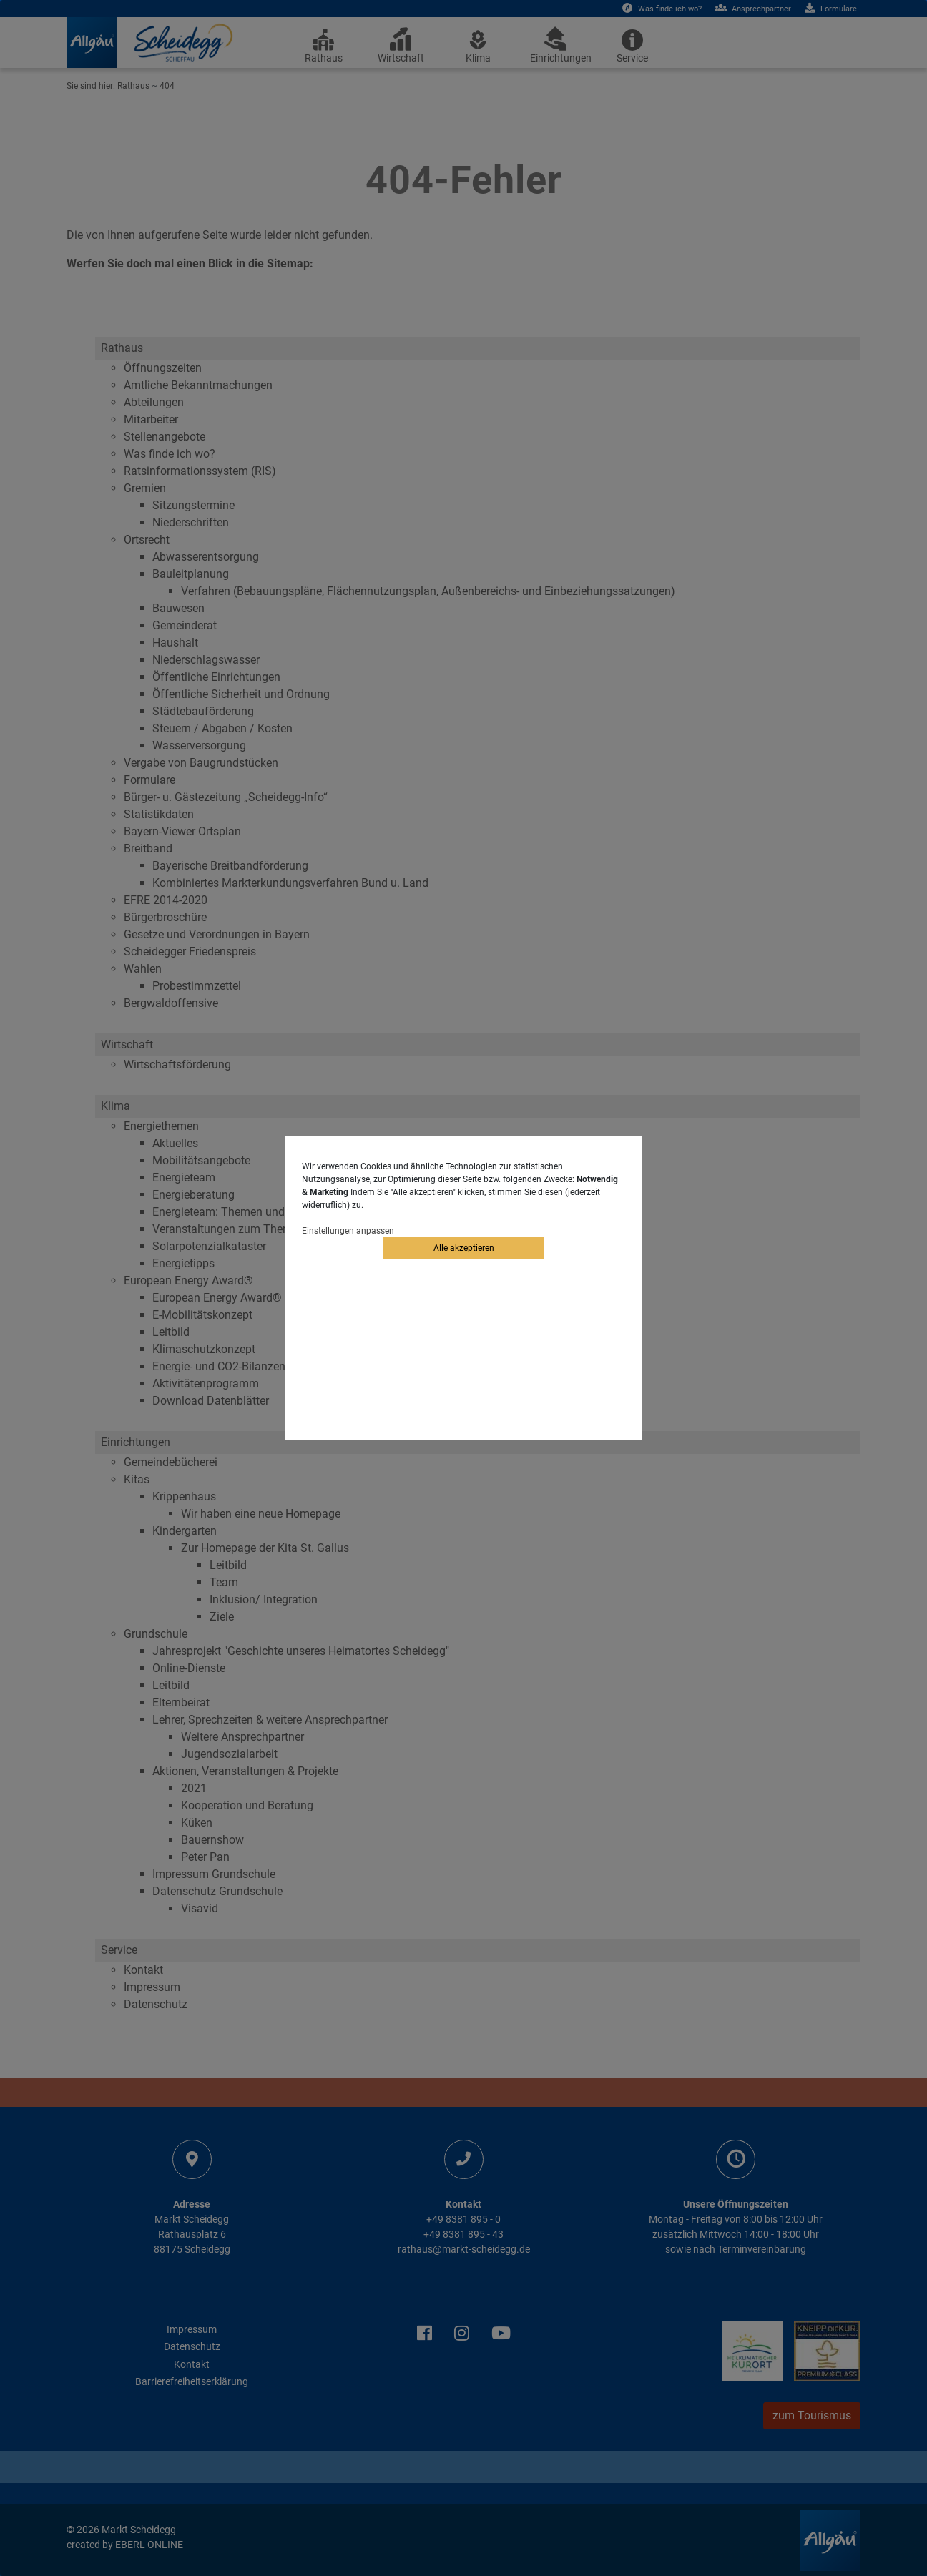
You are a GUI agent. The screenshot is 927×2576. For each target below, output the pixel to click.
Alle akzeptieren (463, 1248)
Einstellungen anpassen (348, 1231)
